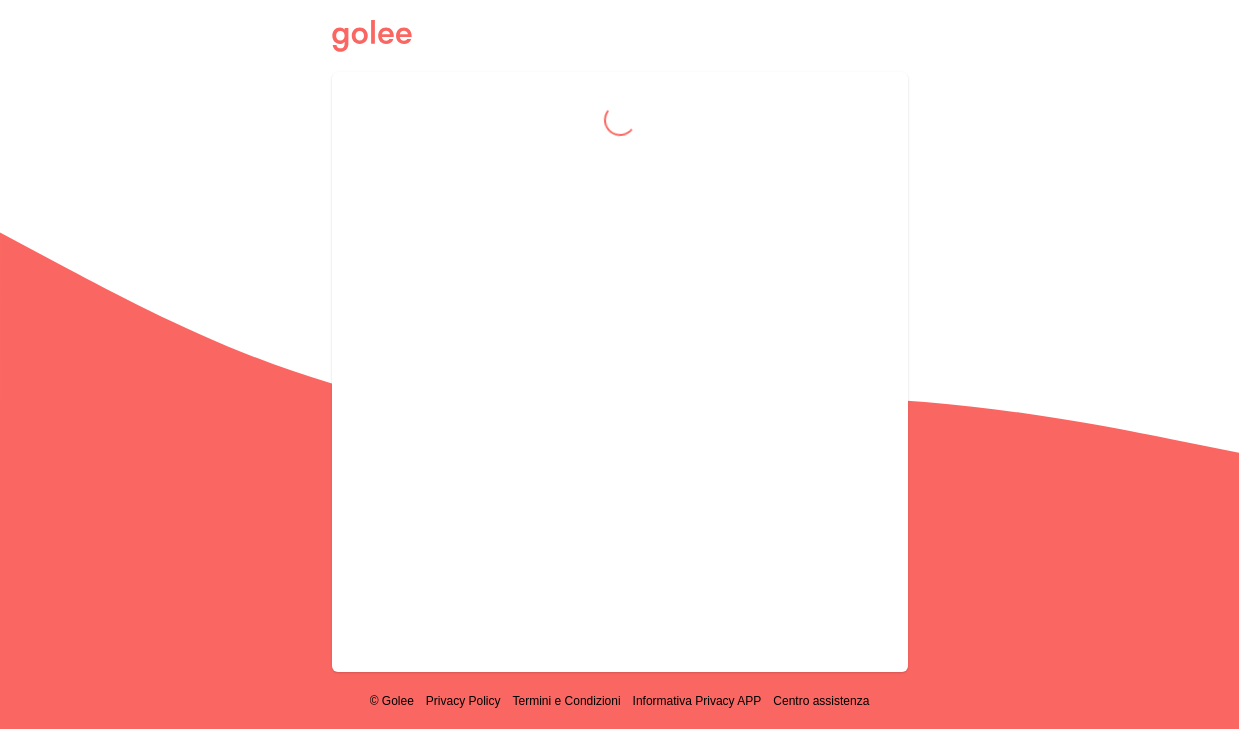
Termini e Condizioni (567, 701)
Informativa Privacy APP (697, 701)
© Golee (392, 701)
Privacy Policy (463, 701)
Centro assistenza (821, 701)
